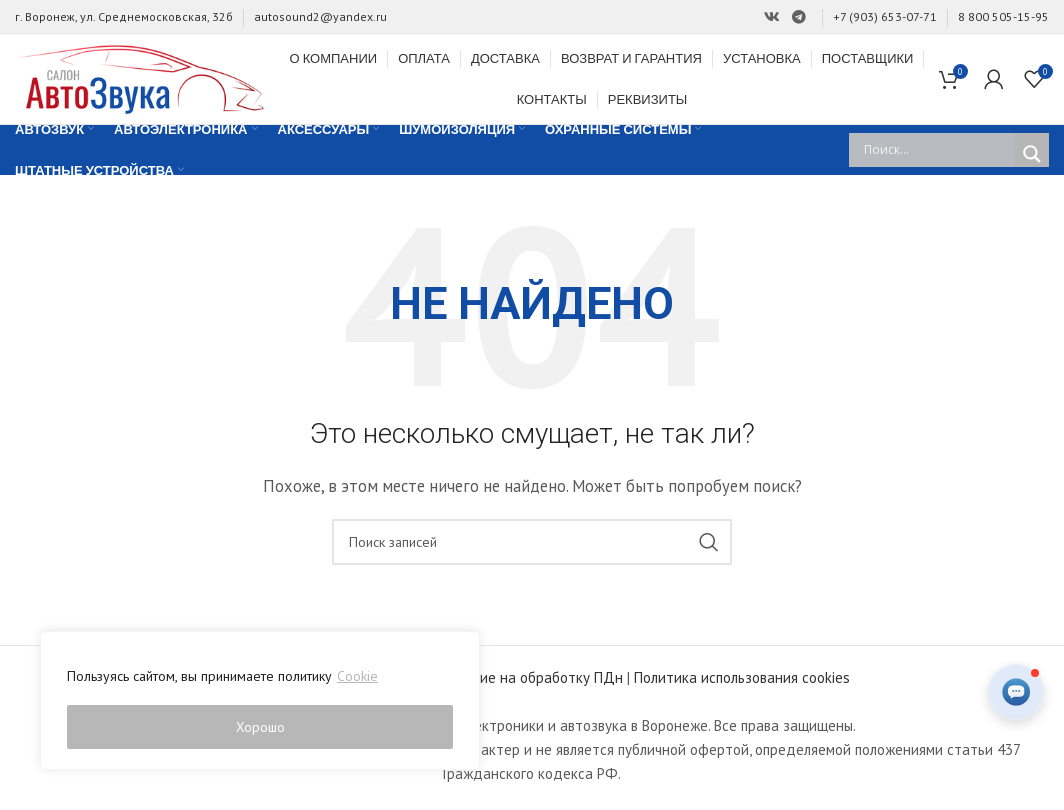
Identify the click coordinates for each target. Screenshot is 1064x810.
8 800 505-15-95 (1003, 16)
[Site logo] (140, 79)
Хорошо (260, 727)
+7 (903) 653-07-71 (885, 16)
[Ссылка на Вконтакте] (772, 17)
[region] (260, 701)
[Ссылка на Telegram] (799, 17)
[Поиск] (532, 546)
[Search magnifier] (1032, 158)
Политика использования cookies (742, 681)
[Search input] (937, 154)
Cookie (357, 677)
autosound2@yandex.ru (320, 16)
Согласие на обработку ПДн (530, 681)
